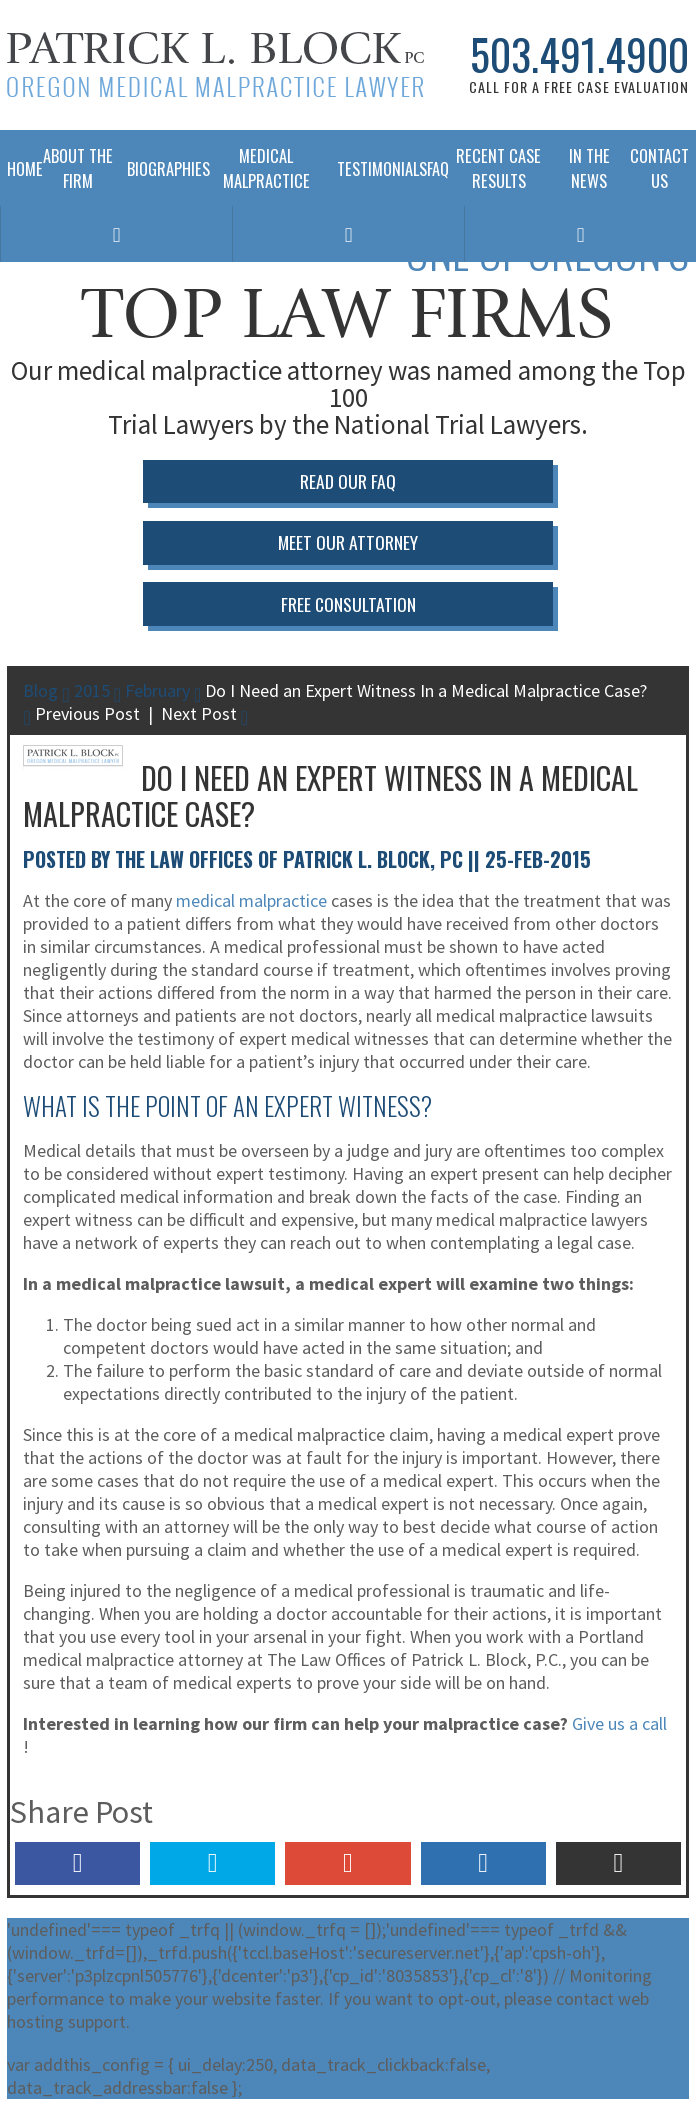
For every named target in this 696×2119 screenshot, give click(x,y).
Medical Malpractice (266, 168)
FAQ (431, 168)
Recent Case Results (498, 168)
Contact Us (659, 168)
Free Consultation (348, 604)
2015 (92, 690)
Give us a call (619, 1723)
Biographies (161, 168)
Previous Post (81, 713)
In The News (589, 168)
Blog (40, 690)
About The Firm (78, 168)
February (157, 690)
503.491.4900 (579, 55)
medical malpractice (251, 900)
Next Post (204, 713)
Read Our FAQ (348, 481)
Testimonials (375, 168)
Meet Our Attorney (348, 542)
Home (18, 168)
